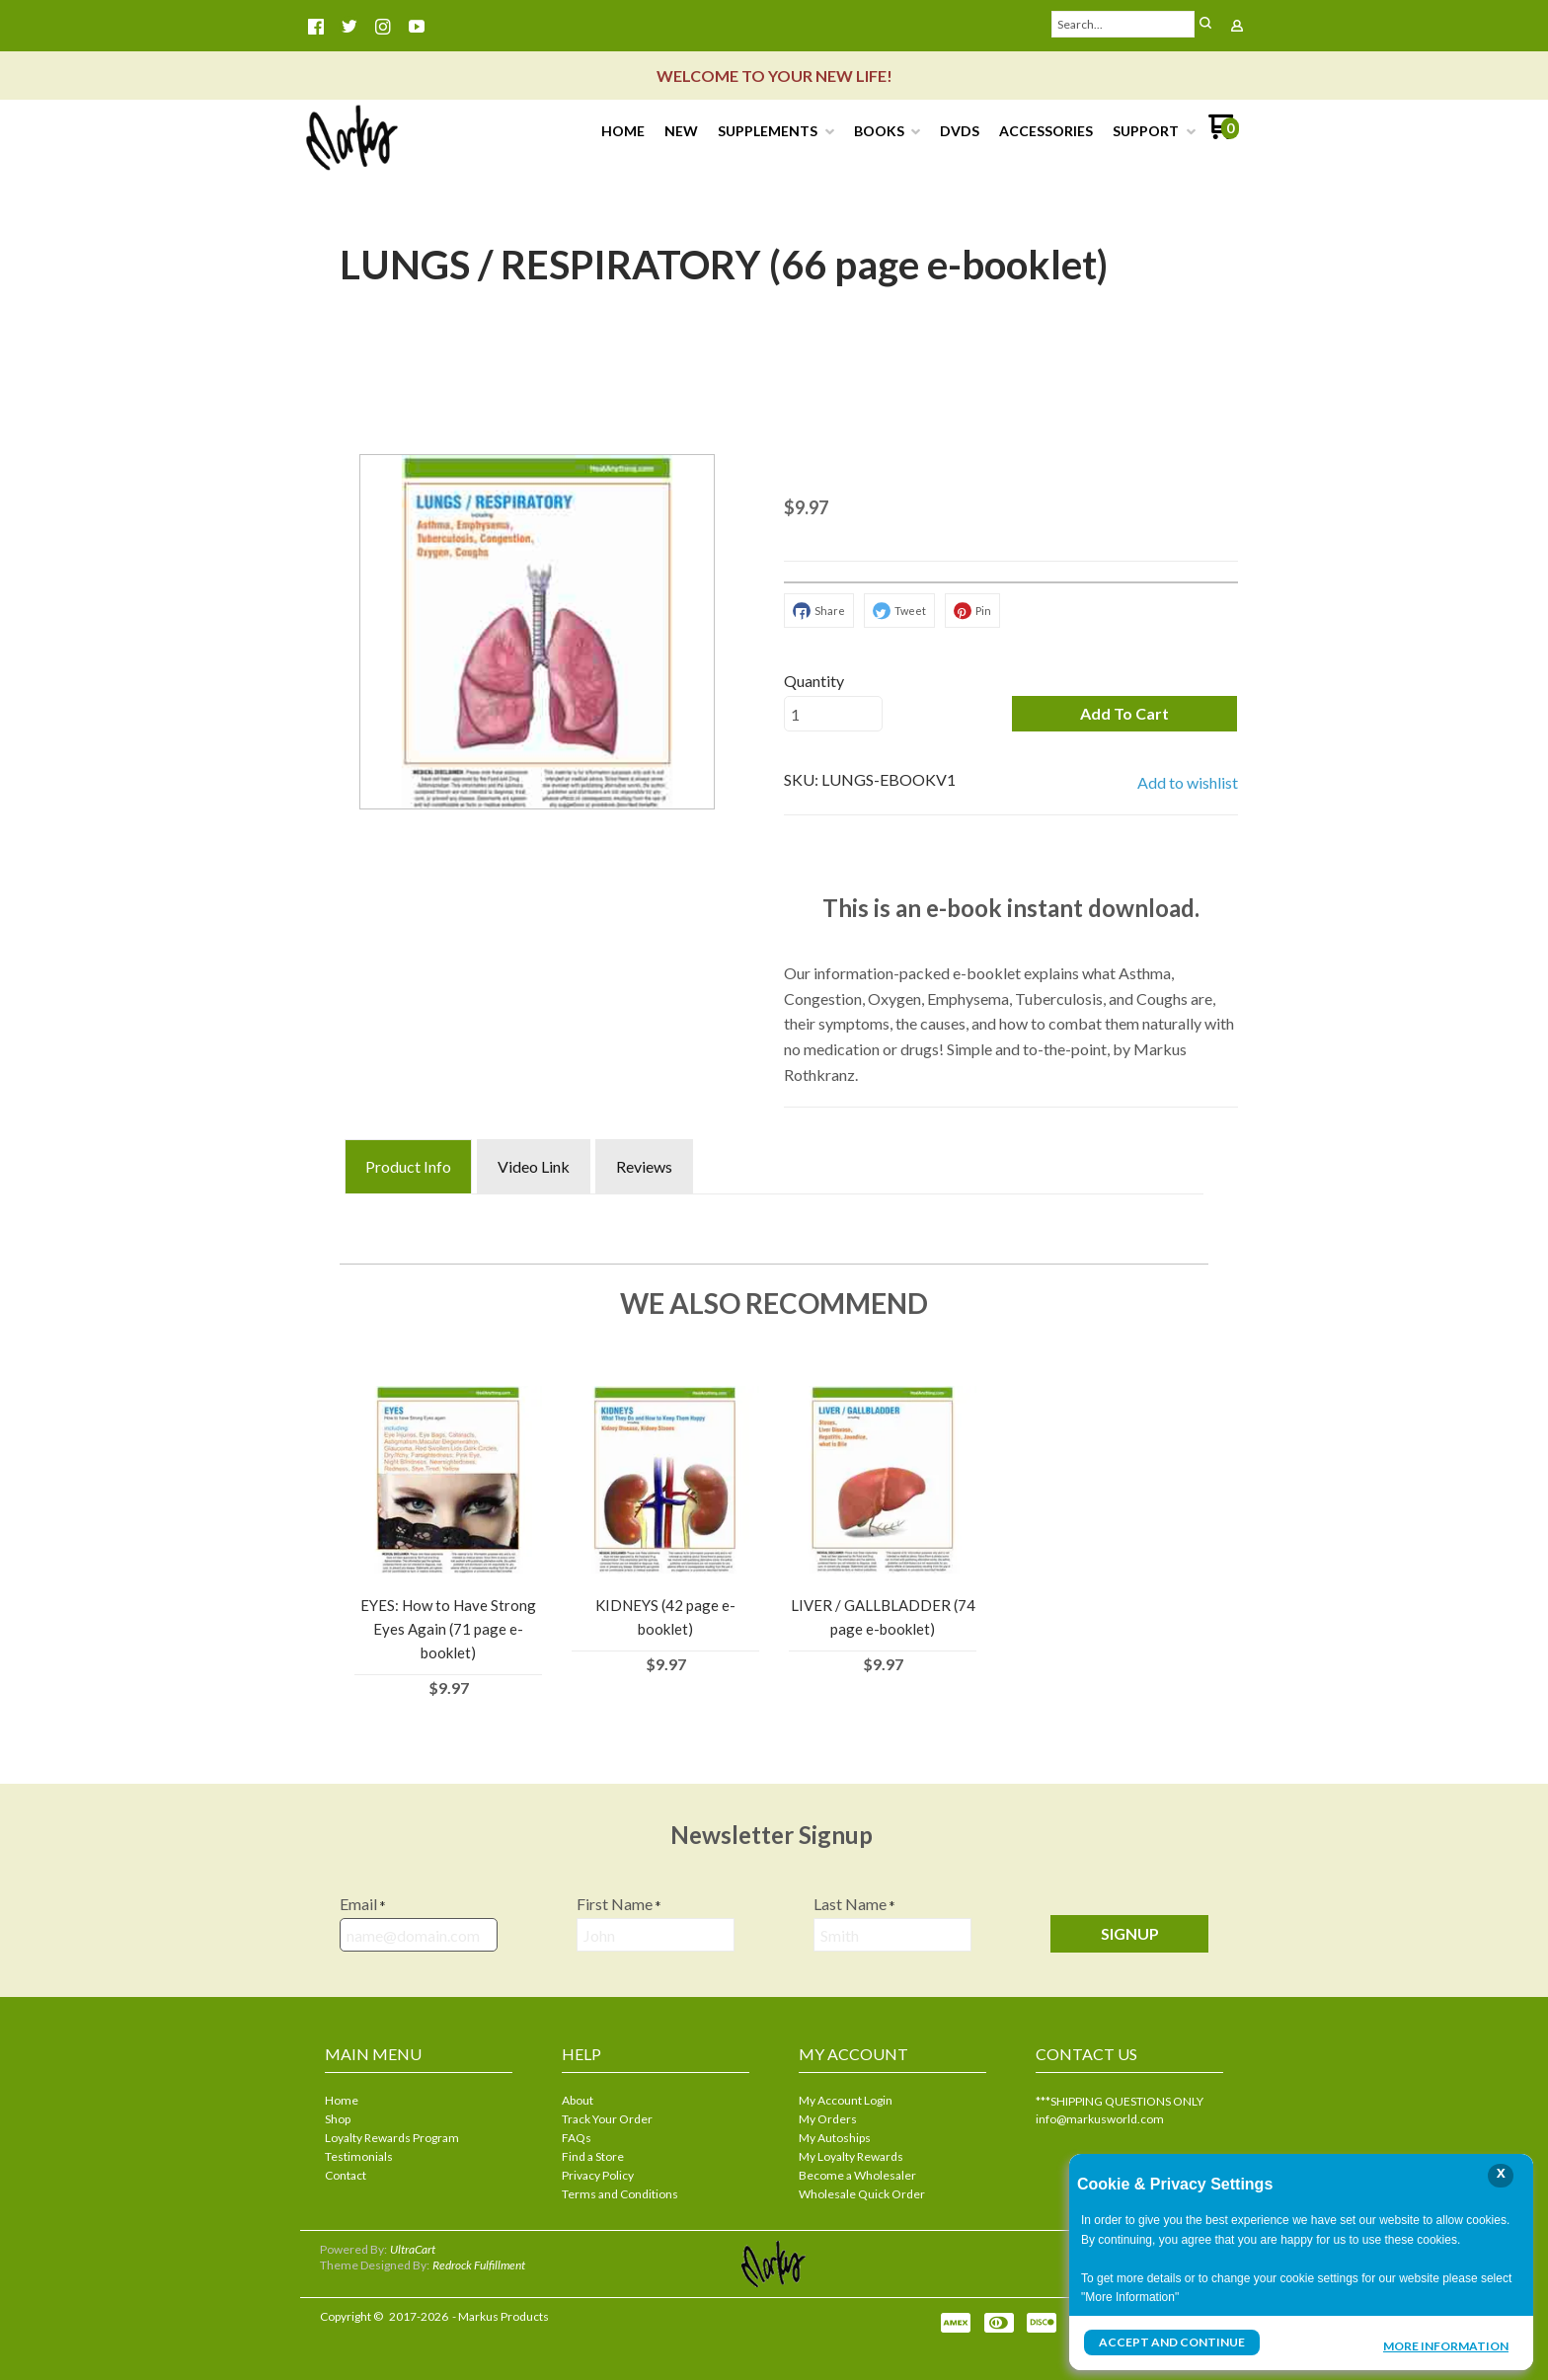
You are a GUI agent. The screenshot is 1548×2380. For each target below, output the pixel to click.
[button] (1124, 713)
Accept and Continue (1172, 2342)
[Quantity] (833, 713)
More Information (1446, 2344)
